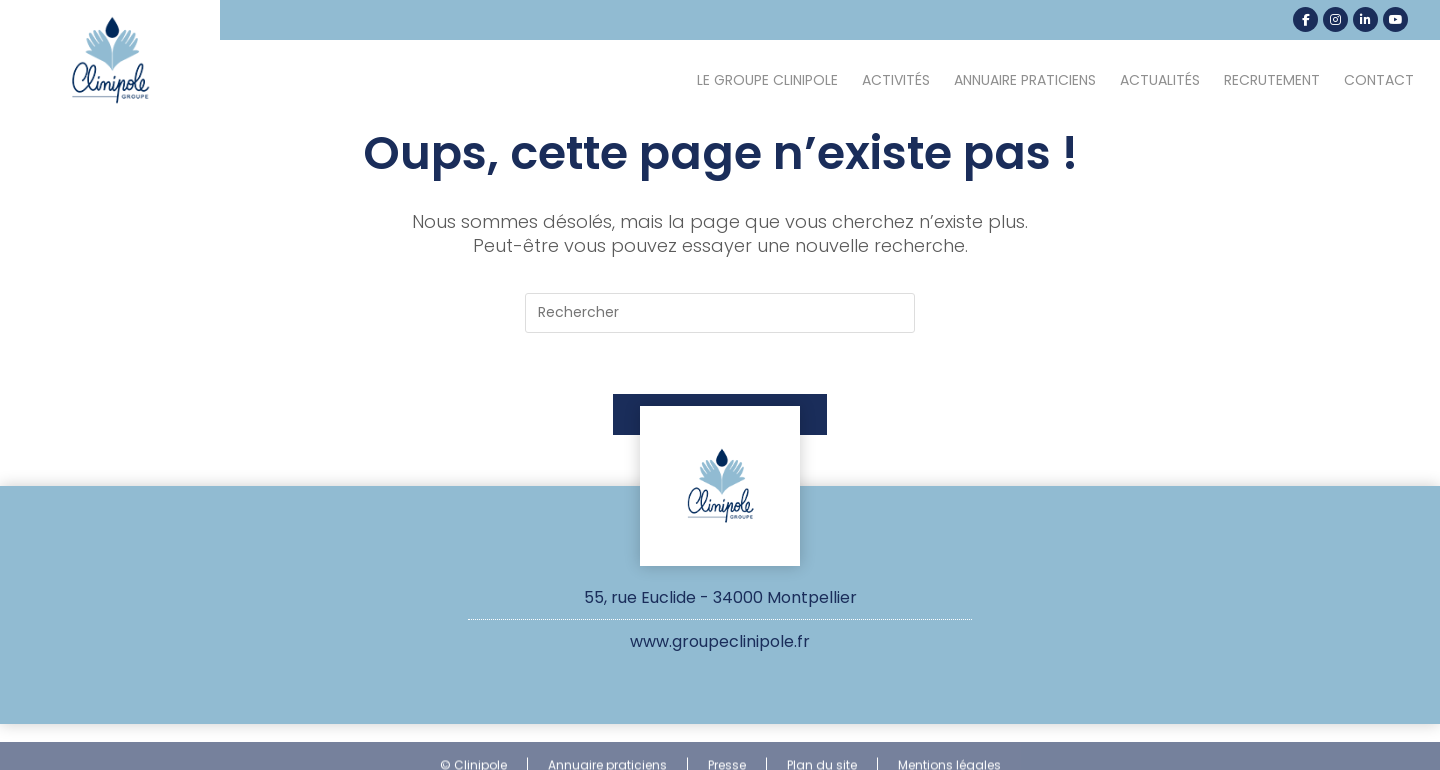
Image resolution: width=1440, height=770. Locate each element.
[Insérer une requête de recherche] (720, 313)
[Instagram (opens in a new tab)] (1335, 19)
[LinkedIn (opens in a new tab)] (1365, 19)
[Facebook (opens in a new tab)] (1305, 19)
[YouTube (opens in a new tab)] (1395, 19)
